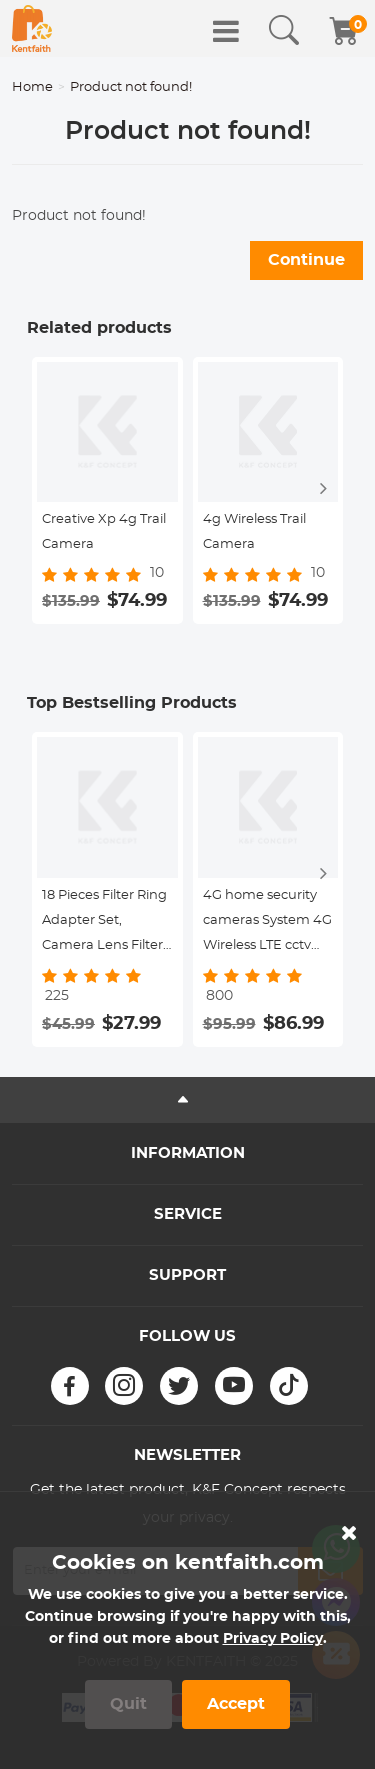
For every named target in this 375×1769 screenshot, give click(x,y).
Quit (128, 1704)
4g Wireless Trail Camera (254, 532)
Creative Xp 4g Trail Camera (104, 532)
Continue (306, 260)
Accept (236, 1704)
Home (32, 87)
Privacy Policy (273, 1639)
